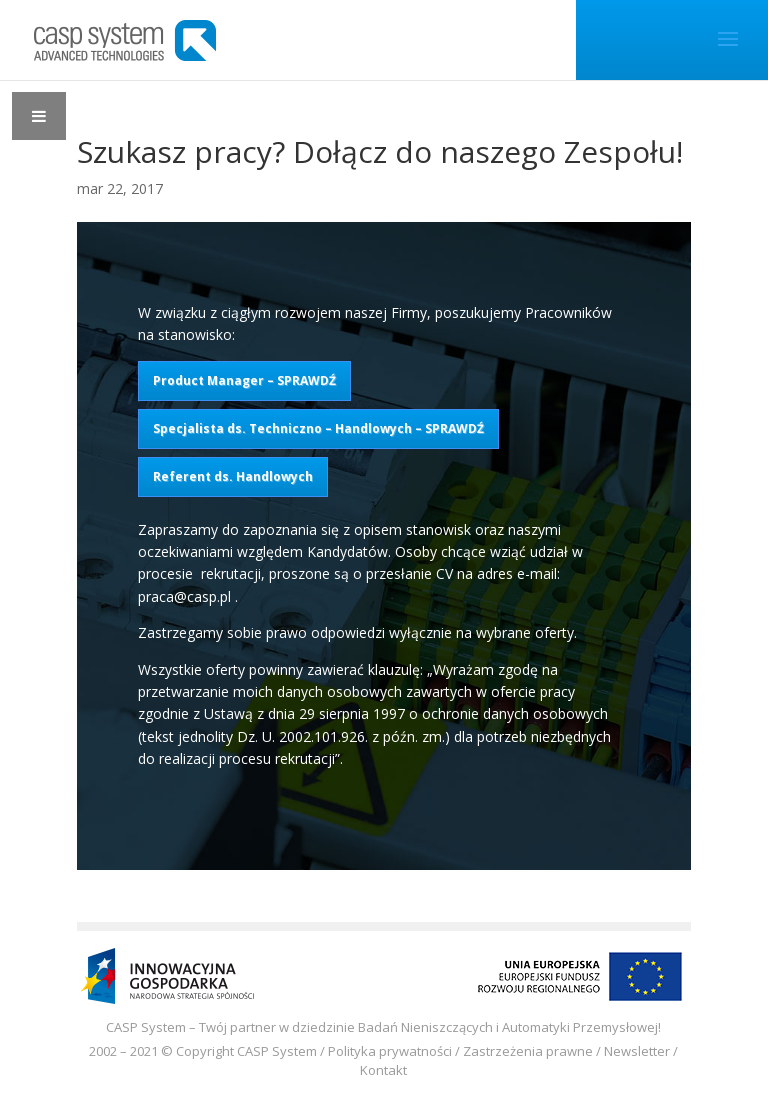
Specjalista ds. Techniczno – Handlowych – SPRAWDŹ (318, 428)
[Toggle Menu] (39, 116)
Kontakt (383, 1070)
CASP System (277, 1051)
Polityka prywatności (390, 1051)
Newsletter (637, 1051)
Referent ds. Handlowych (233, 476)
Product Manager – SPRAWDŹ (244, 380)
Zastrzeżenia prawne (528, 1051)
